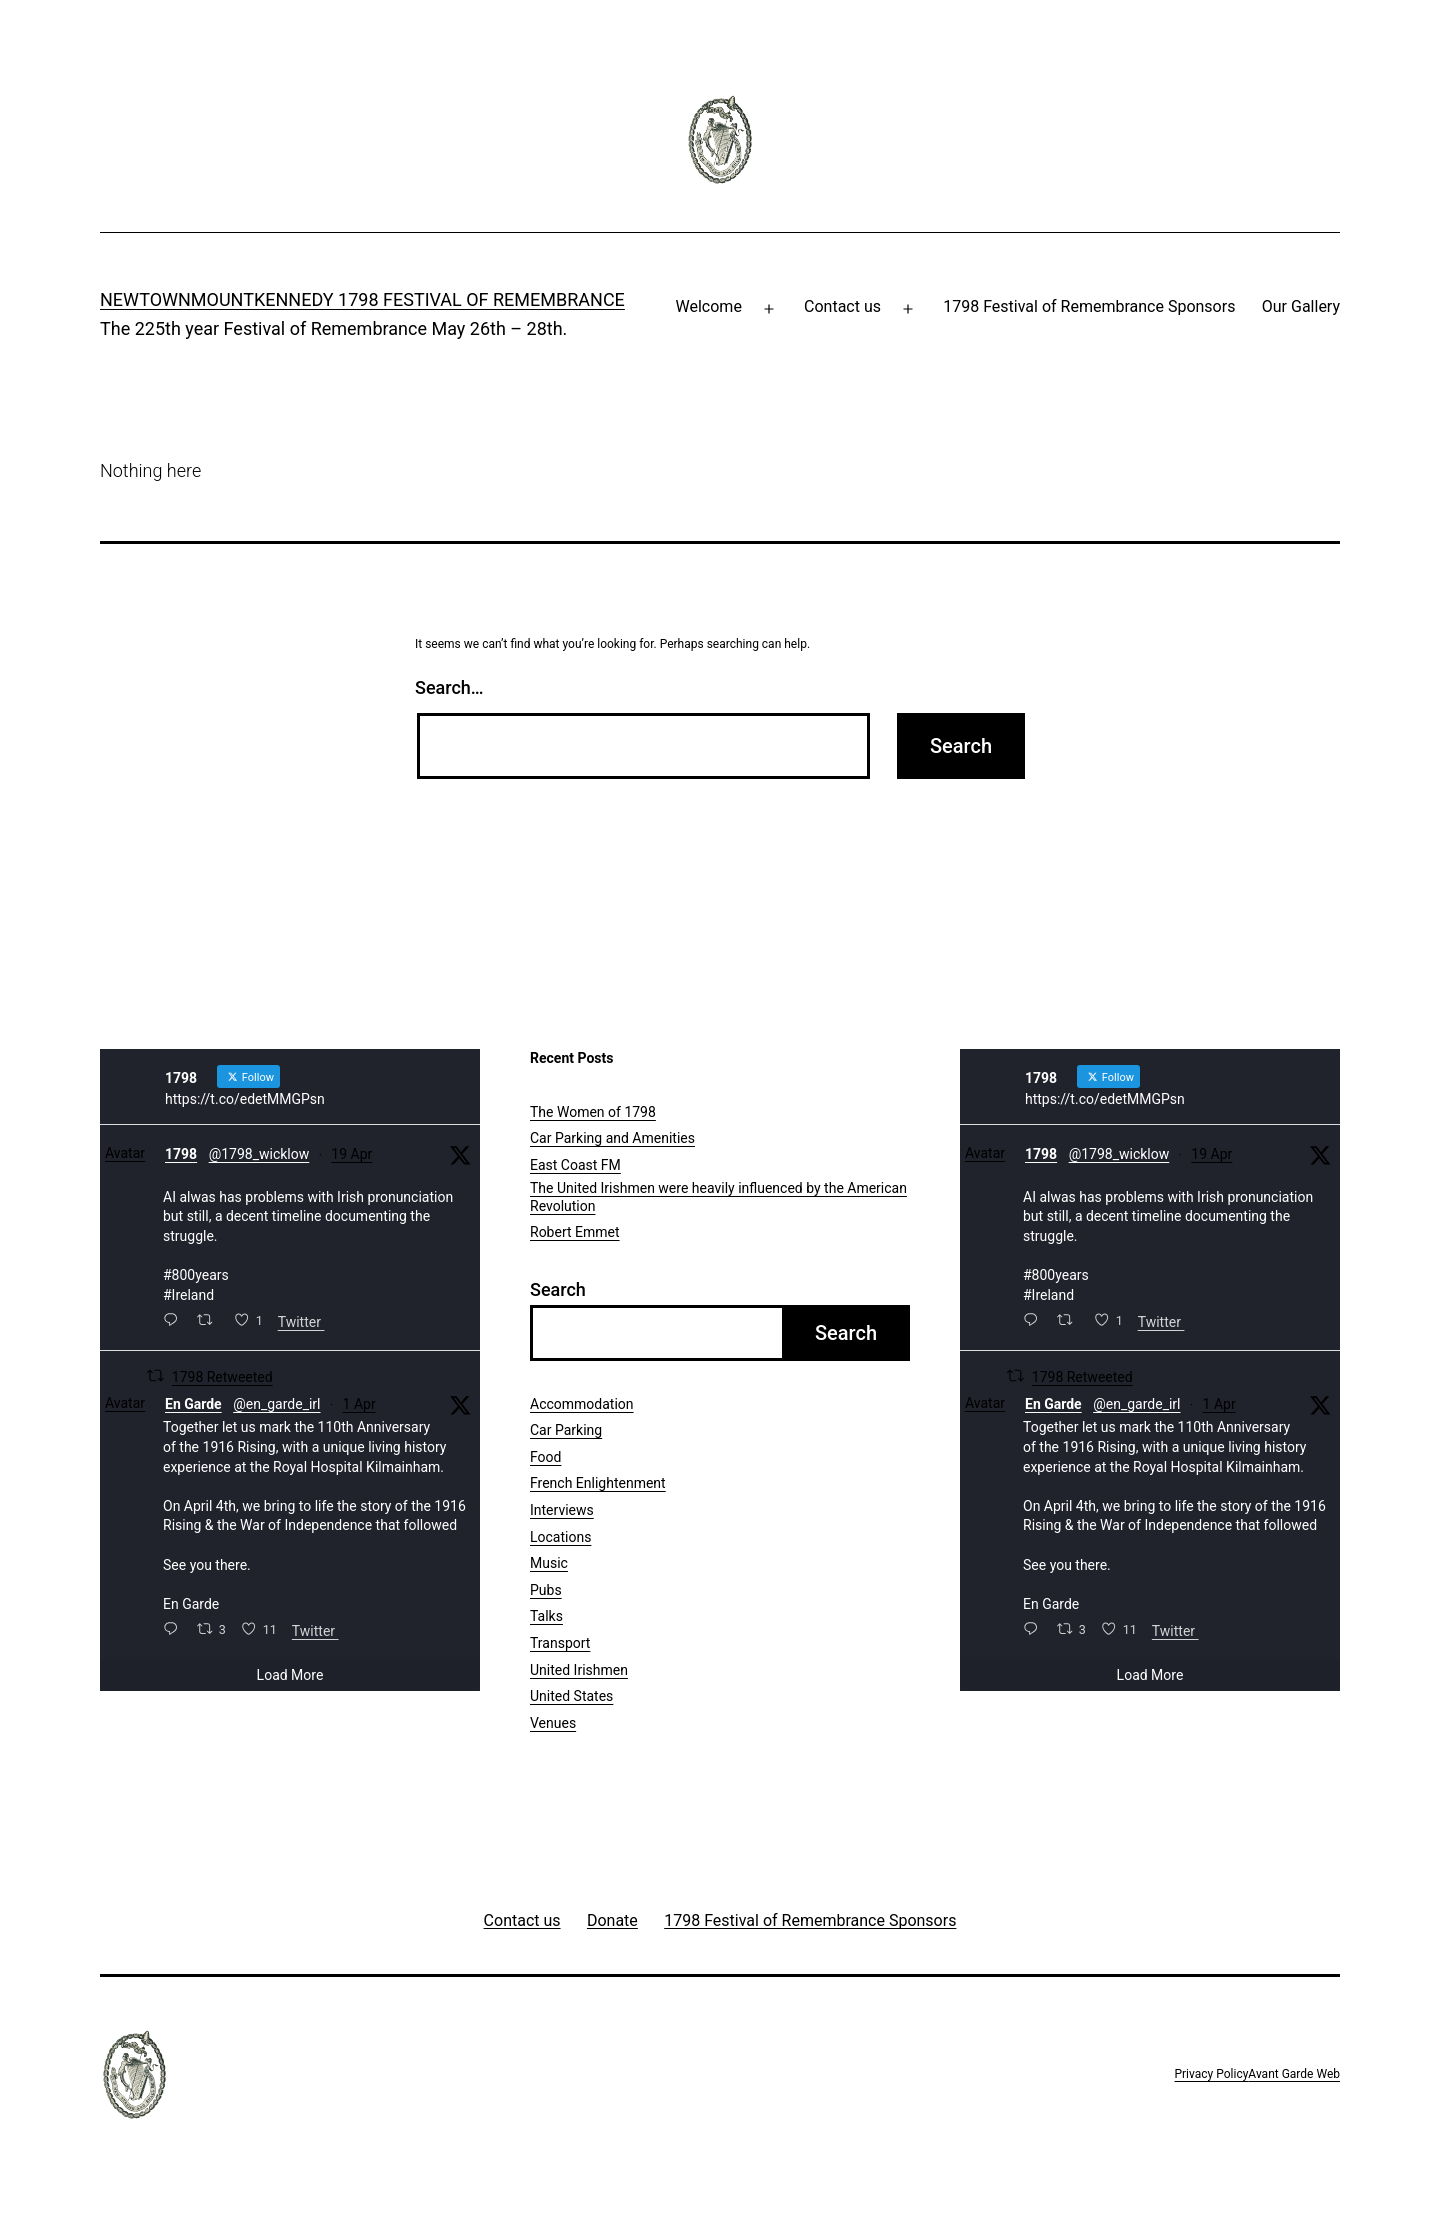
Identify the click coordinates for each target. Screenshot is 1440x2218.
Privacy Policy (1211, 2074)
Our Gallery (1301, 306)
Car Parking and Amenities (612, 1138)
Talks (546, 1616)
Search (558, 1289)
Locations (560, 1537)
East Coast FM (575, 1165)
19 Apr (351, 1154)
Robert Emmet (575, 1232)
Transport (560, 1643)
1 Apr (359, 1404)
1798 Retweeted (222, 1377)
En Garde (193, 1404)
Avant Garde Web (1294, 2074)
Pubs (546, 1590)
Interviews (562, 1510)
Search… (449, 687)
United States (571, 1696)
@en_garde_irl (276, 1404)
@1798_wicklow (259, 1154)
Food (545, 1457)
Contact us (842, 306)
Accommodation (582, 1404)
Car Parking (566, 1430)
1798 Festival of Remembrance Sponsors (1089, 306)
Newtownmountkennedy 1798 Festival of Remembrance (362, 299)
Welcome (709, 306)
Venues (553, 1723)
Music (549, 1563)
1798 (181, 1154)
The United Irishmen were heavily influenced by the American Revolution (718, 1197)
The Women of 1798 (593, 1112)
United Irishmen (579, 1670)
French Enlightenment (598, 1483)
